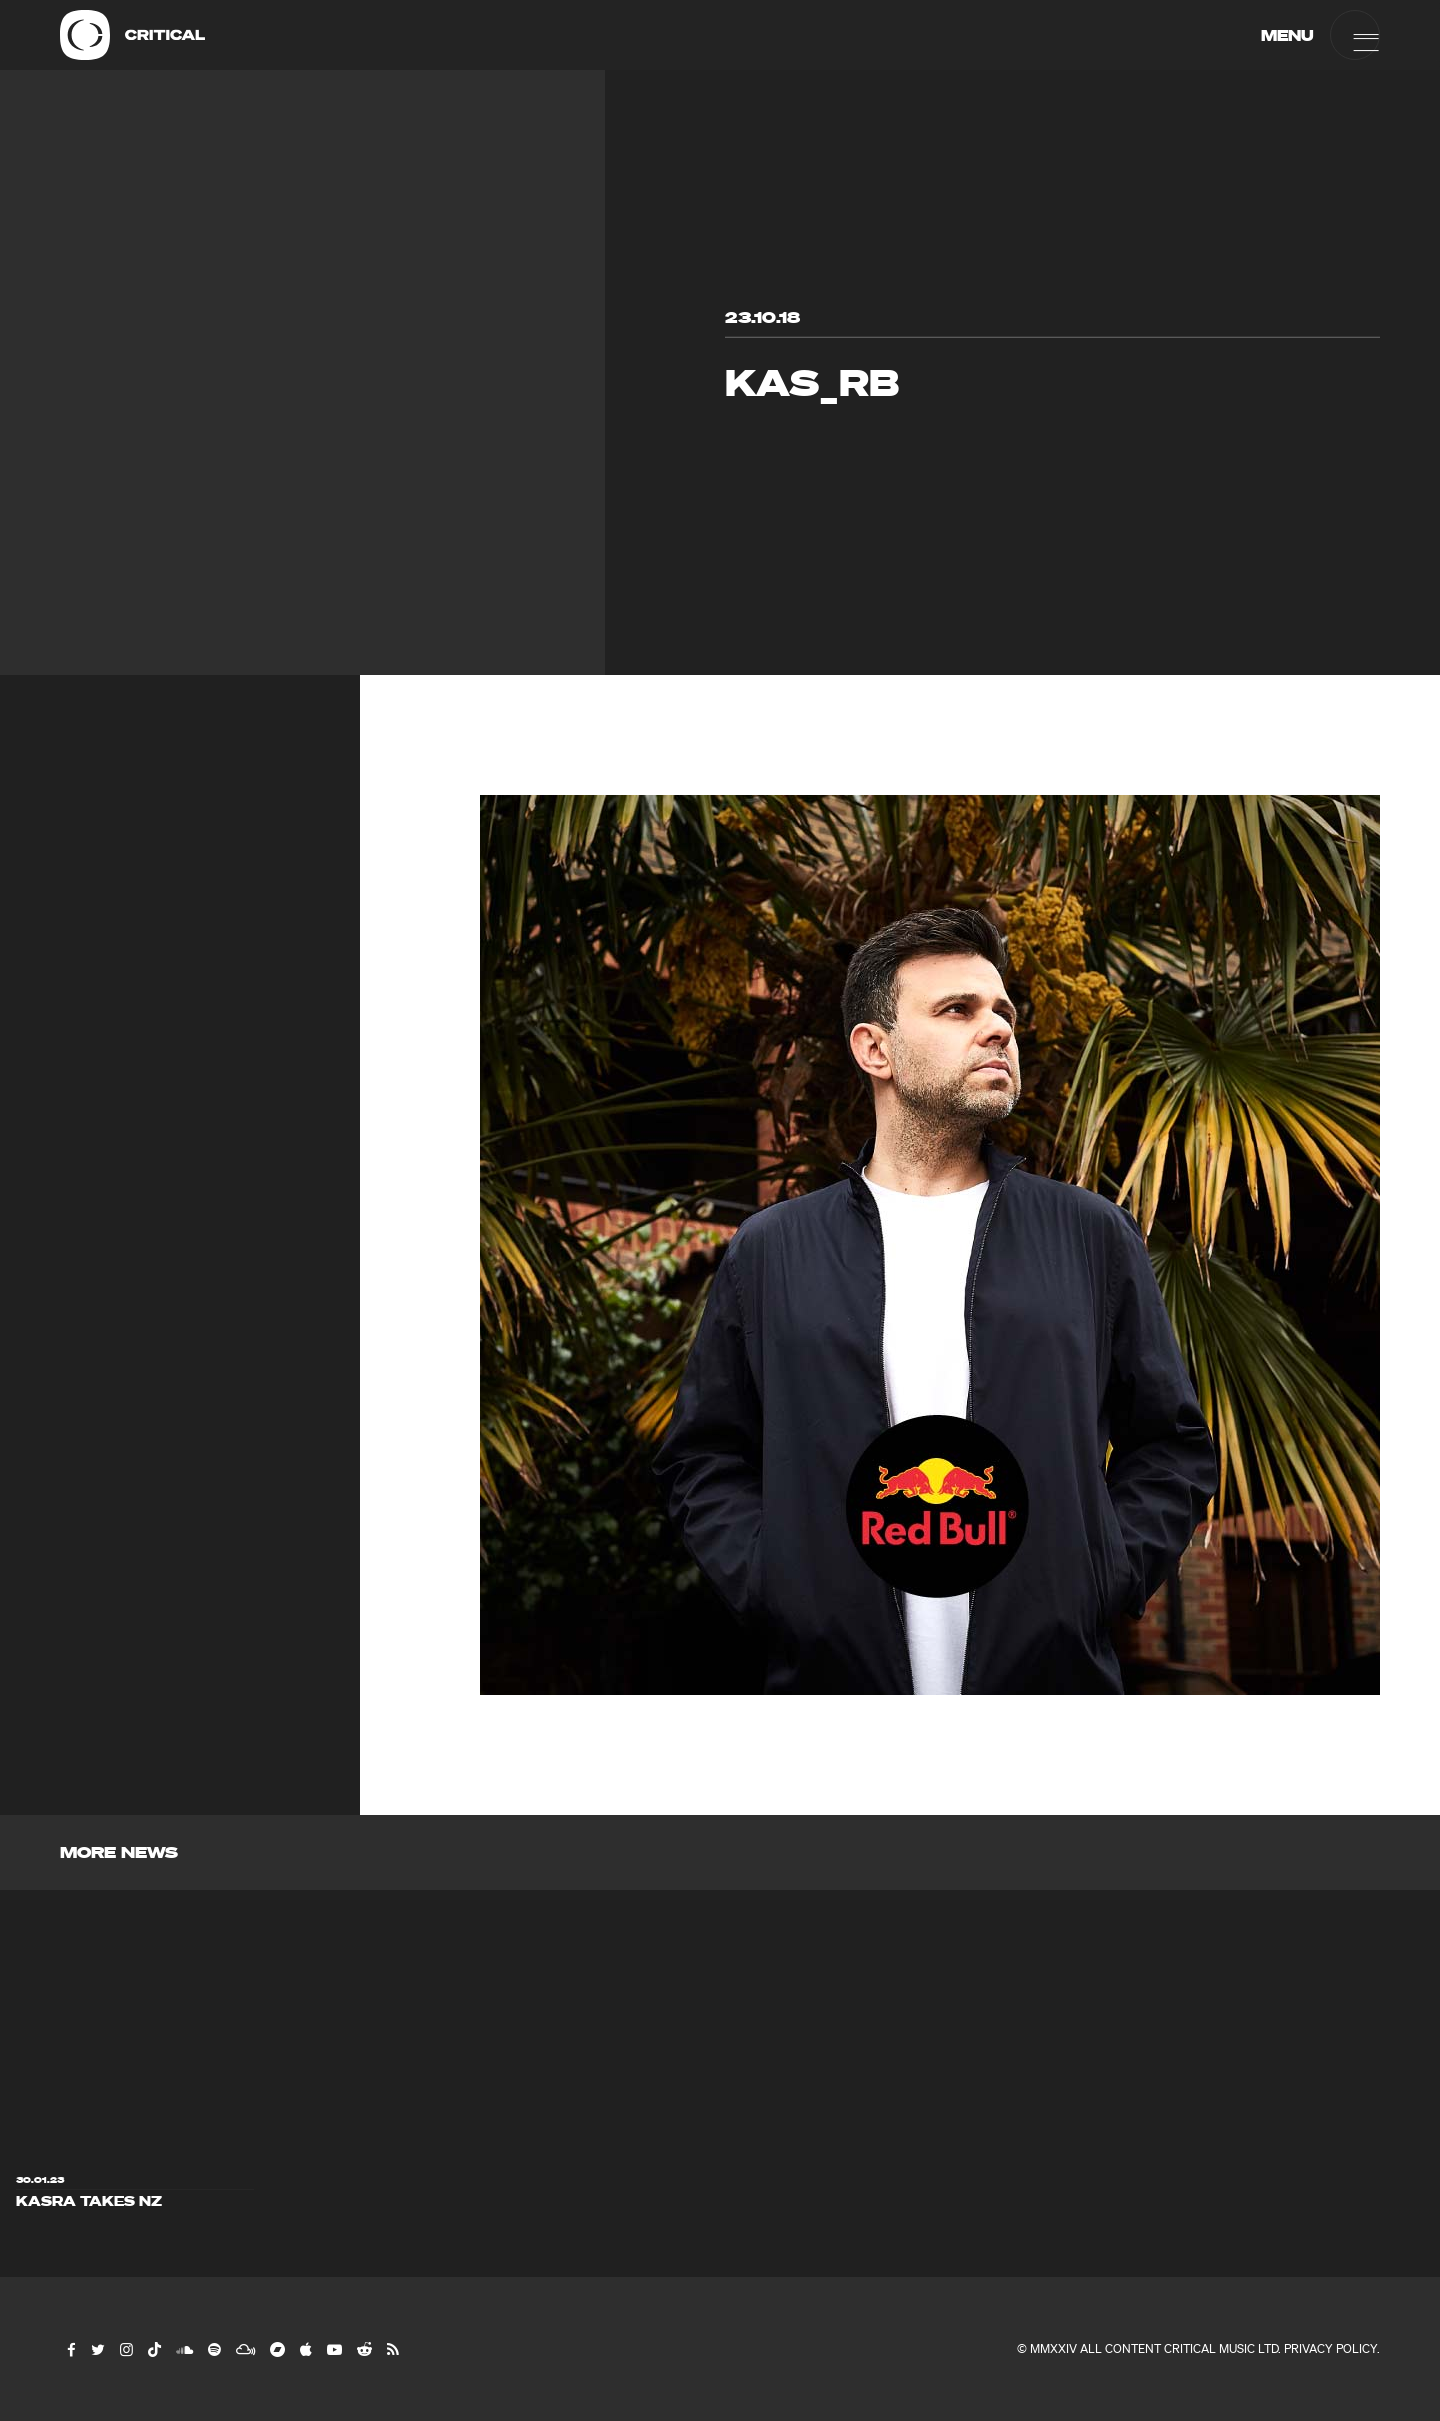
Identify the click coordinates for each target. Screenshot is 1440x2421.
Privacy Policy (1330, 2348)
